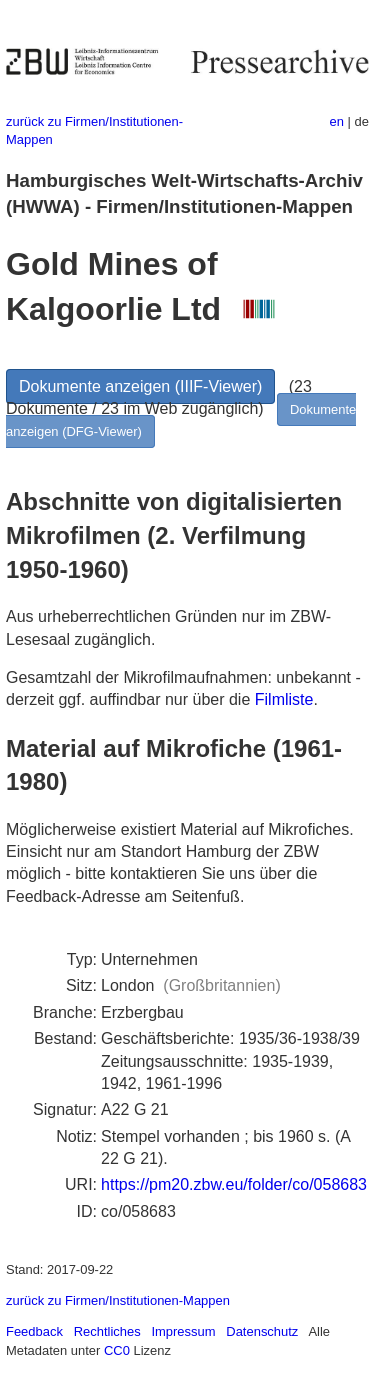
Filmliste (284, 699)
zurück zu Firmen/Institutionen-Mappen (118, 1300)
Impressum (183, 1331)
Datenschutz (262, 1331)
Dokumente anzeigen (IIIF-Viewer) (140, 386)
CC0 (117, 1350)
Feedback (34, 1331)
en (337, 121)
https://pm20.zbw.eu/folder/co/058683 (234, 1184)
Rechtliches (107, 1331)
